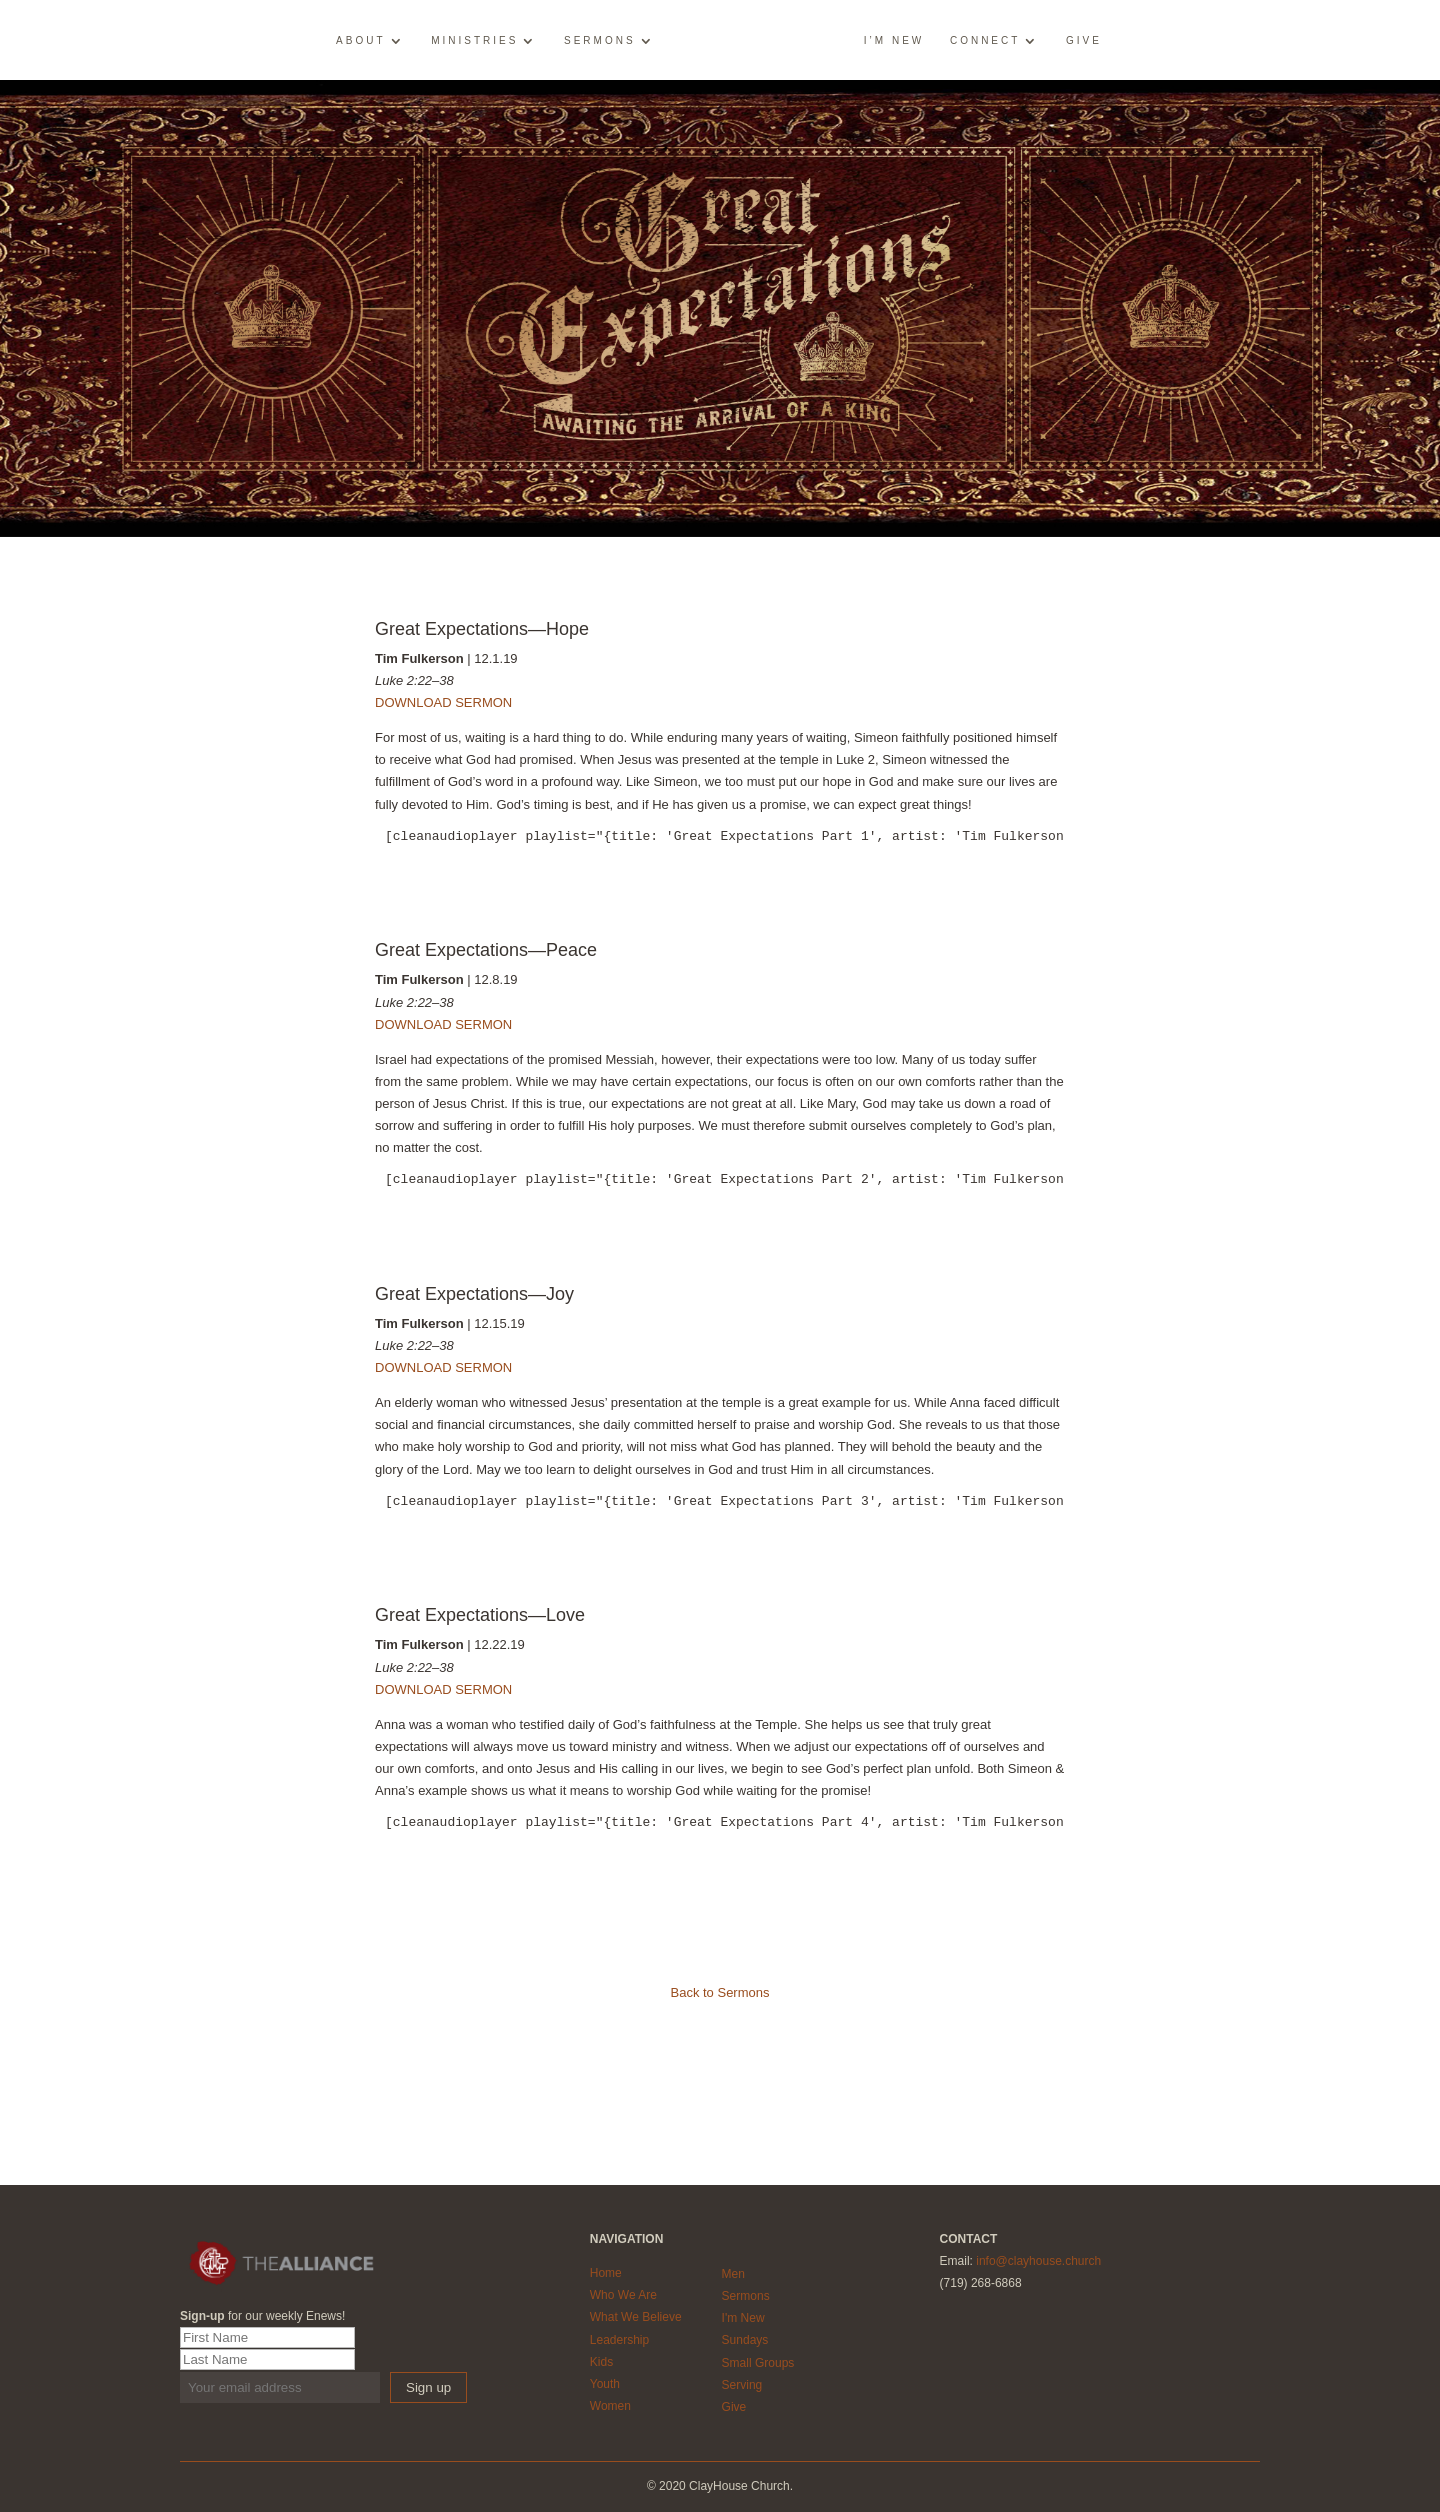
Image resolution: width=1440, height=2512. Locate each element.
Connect (984, 41)
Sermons (601, 41)
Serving (742, 2385)
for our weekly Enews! (262, 2316)
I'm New (743, 2318)
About (361, 41)
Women (610, 2406)
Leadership (619, 2340)
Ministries (475, 41)
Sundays (745, 2340)
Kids (601, 2362)
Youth (605, 2384)
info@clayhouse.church (1038, 2261)
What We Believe (636, 2317)
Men (733, 2274)
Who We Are (623, 2295)
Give (1083, 41)
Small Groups (758, 2363)
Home (606, 2273)
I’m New (893, 41)
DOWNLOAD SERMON (443, 702)
